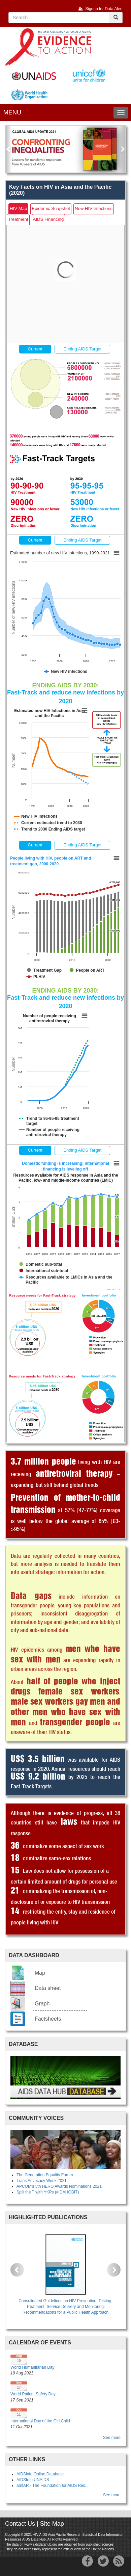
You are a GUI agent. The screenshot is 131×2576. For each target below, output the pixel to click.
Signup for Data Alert (104, 8)
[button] (9, 149)
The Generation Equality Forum (45, 2175)
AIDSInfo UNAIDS (33, 2479)
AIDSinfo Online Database (40, 2474)
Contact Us (20, 2523)
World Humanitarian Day (32, 2367)
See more (112, 2437)
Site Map (52, 2523)
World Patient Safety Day (33, 2394)
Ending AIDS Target (82, 348)
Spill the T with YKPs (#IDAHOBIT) (48, 2192)
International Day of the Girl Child (40, 2421)
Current (35, 348)
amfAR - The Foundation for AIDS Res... (53, 2485)
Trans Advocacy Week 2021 (42, 2180)
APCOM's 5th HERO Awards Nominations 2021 (59, 2186)
